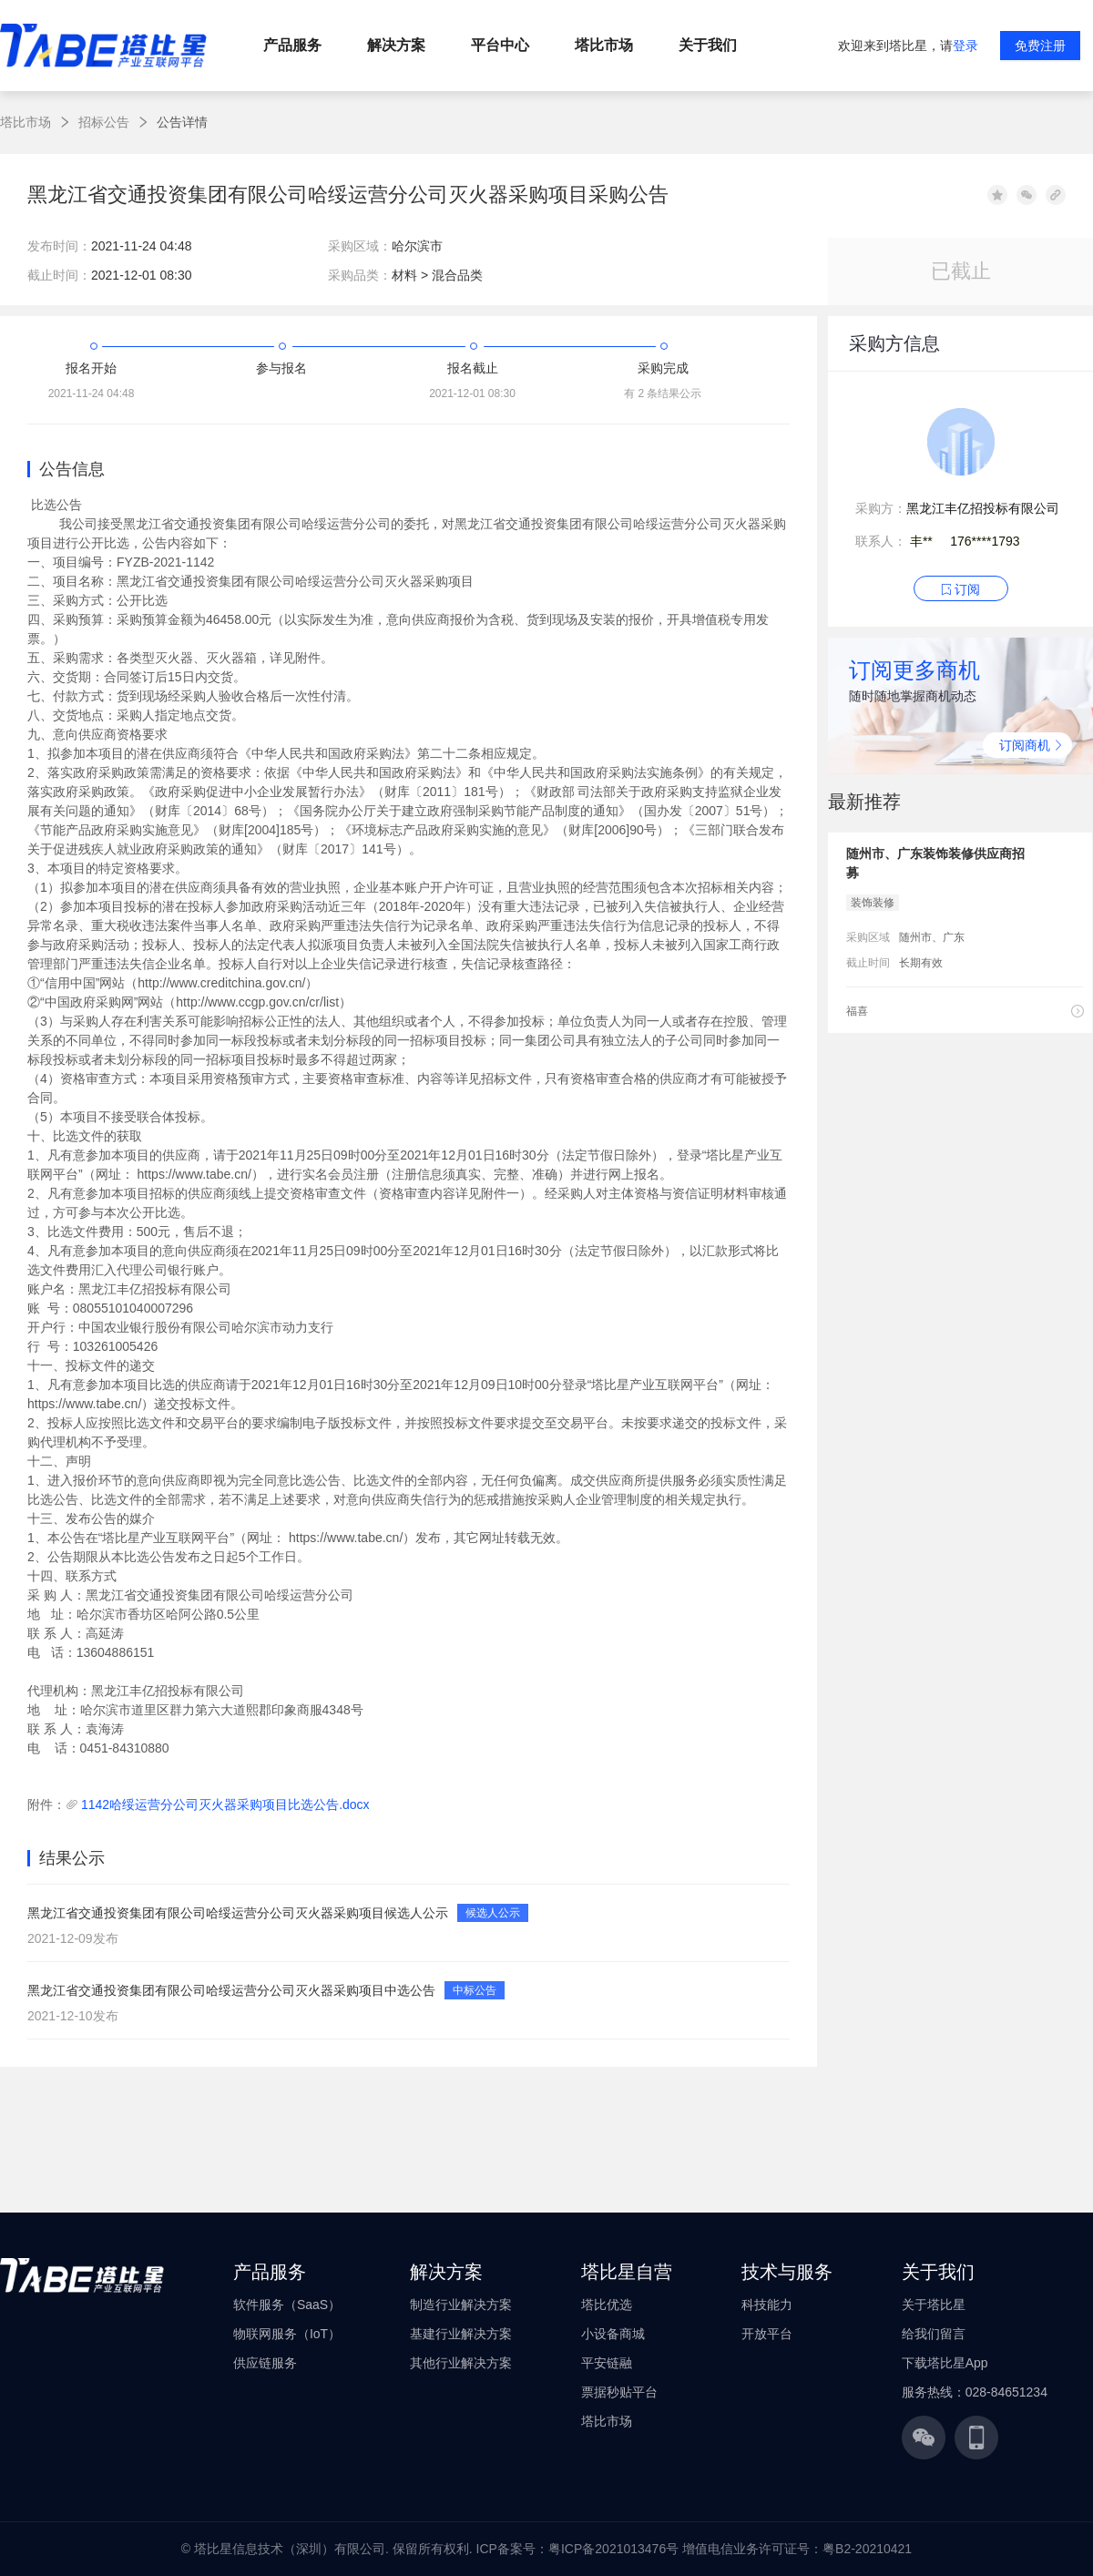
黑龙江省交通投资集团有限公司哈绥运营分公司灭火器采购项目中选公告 (231, 1990)
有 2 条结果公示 (662, 393)
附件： (46, 1804)
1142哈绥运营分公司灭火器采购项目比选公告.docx (225, 1804)
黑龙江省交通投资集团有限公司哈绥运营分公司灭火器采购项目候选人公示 (237, 1913)
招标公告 (103, 122)
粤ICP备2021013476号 (613, 2548)
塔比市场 (25, 122)
